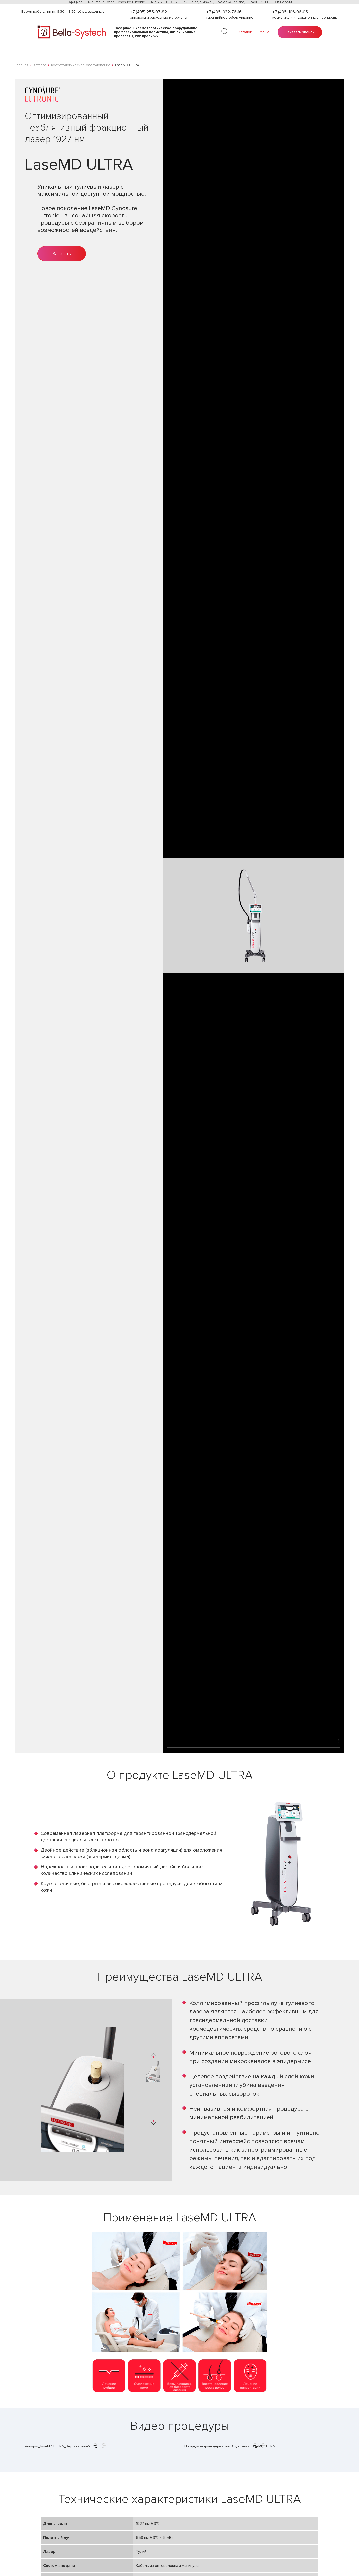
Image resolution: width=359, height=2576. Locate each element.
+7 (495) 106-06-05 (290, 12)
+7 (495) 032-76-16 (224, 12)
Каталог (245, 32)
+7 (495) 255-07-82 (148, 12)
